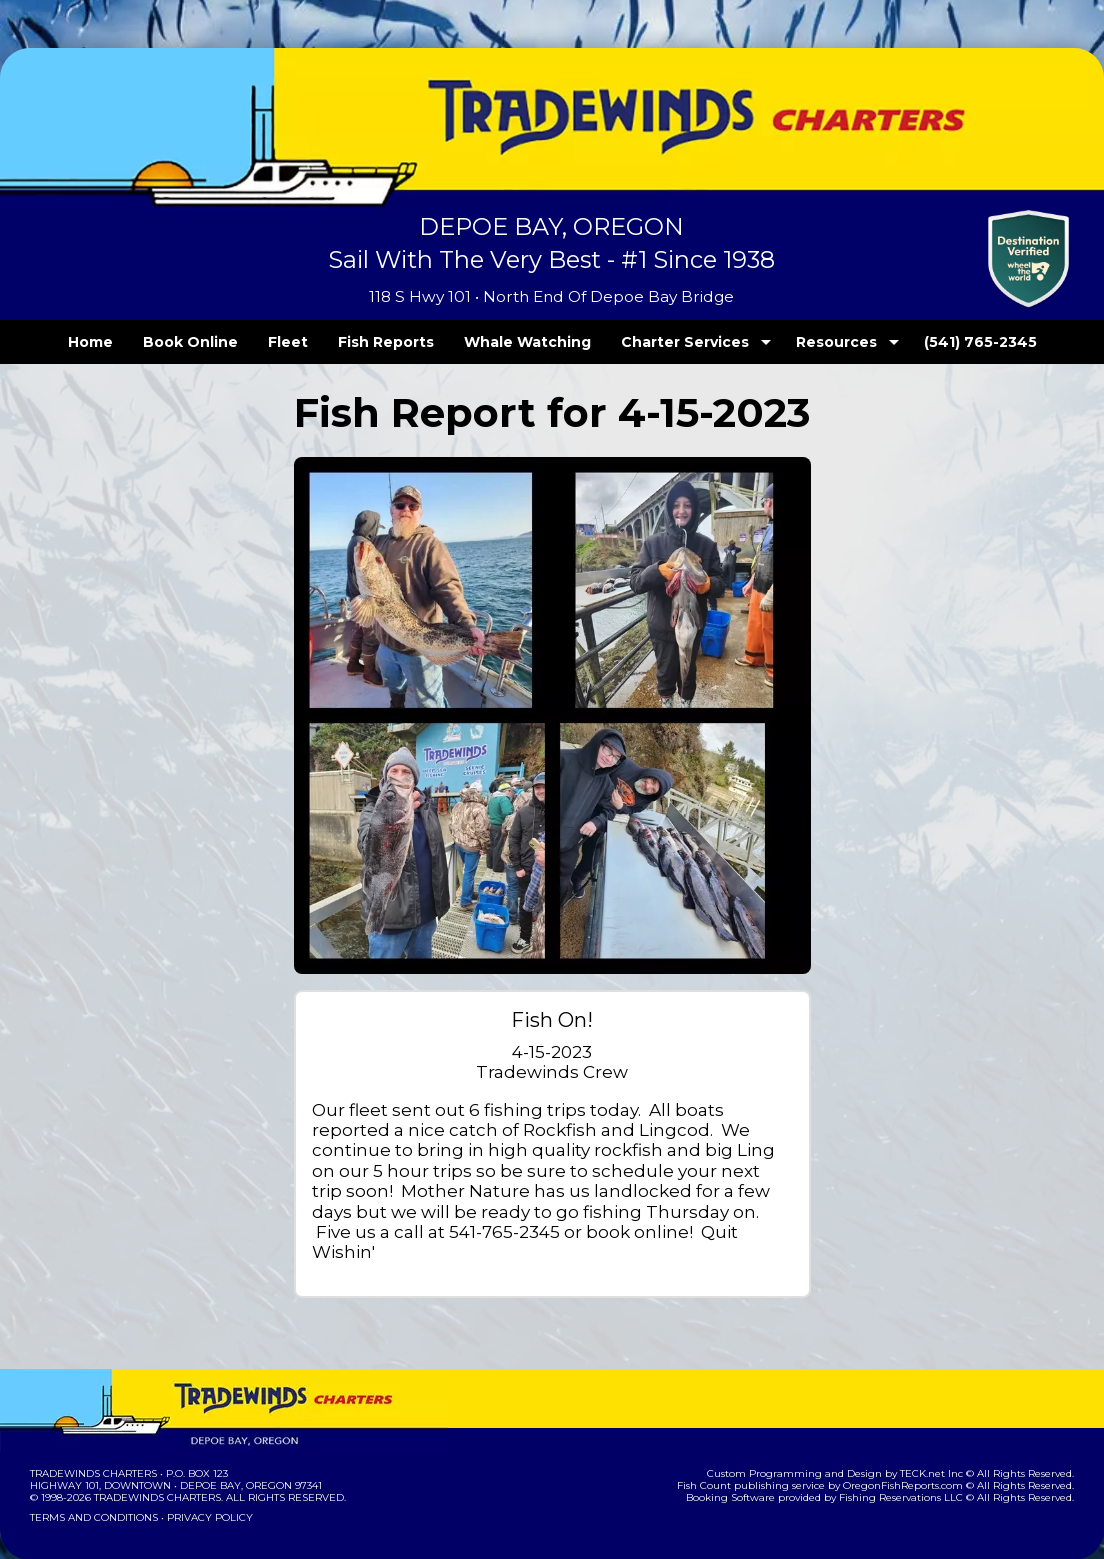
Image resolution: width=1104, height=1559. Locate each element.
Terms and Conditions (92, 1476)
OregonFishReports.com (916, 1444)
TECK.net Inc (941, 1432)
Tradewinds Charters (92, 1432)
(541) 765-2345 (939, 342)
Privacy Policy (204, 1476)
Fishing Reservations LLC (914, 1456)
